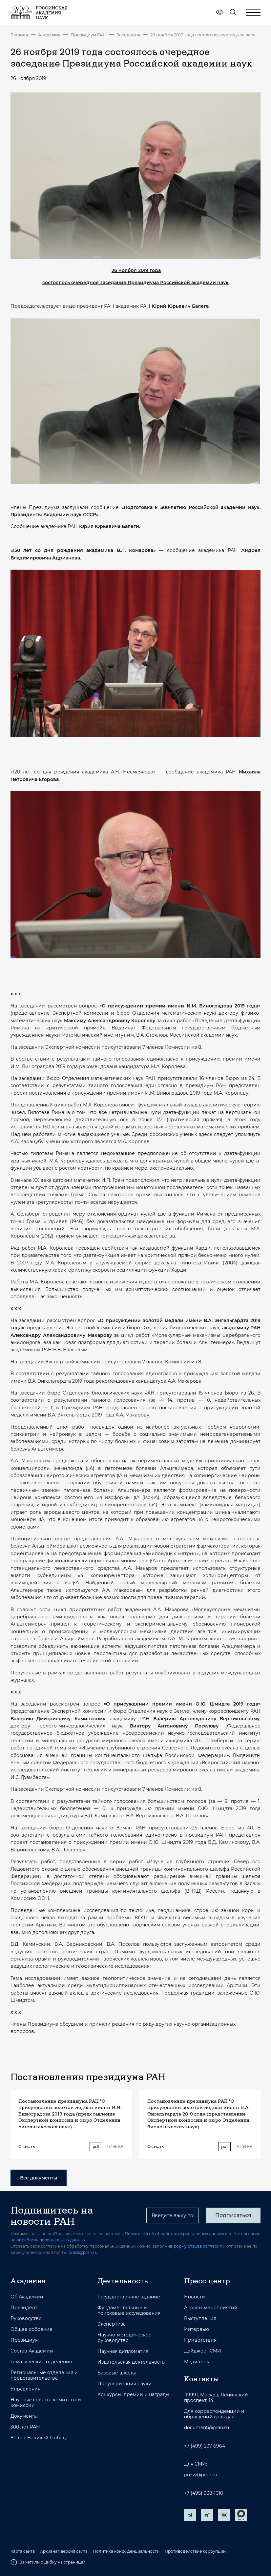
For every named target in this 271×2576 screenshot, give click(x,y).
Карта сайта (22, 2551)
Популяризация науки (124, 2384)
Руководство (26, 2318)
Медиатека (197, 2362)
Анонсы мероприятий (211, 2308)
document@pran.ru (206, 2427)
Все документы (38, 2178)
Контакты (201, 2378)
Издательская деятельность (131, 2362)
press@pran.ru (83, 2252)
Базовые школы (116, 2373)
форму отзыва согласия (197, 2246)
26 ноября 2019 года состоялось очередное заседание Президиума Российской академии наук (205, 34)
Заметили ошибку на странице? (47, 2562)
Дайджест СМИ (202, 2351)
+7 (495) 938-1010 (203, 2493)
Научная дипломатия (122, 2351)
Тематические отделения (41, 2362)
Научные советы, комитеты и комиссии (45, 2402)
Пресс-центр (207, 2280)
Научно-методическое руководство (124, 2337)
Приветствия (200, 2340)
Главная (19, 34)
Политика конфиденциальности (126, 2551)
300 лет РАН (25, 2427)
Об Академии (26, 2297)
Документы (24, 2416)
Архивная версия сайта (64, 2551)
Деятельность (122, 2280)
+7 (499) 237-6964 (204, 2446)
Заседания (128, 34)
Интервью (196, 2329)
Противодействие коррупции (195, 2551)
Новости (194, 2297)
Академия (49, 34)
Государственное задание (128, 2297)
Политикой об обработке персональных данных (174, 2233)
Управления (25, 2389)
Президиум (24, 2340)
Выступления (200, 2318)
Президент (23, 2308)
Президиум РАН (89, 34)
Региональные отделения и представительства (44, 2375)
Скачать (26, 2146)
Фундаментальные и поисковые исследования (128, 2310)
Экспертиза (111, 2324)
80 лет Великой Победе (39, 2438)
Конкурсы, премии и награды (133, 2394)
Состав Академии (31, 2351)
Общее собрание (31, 2329)
